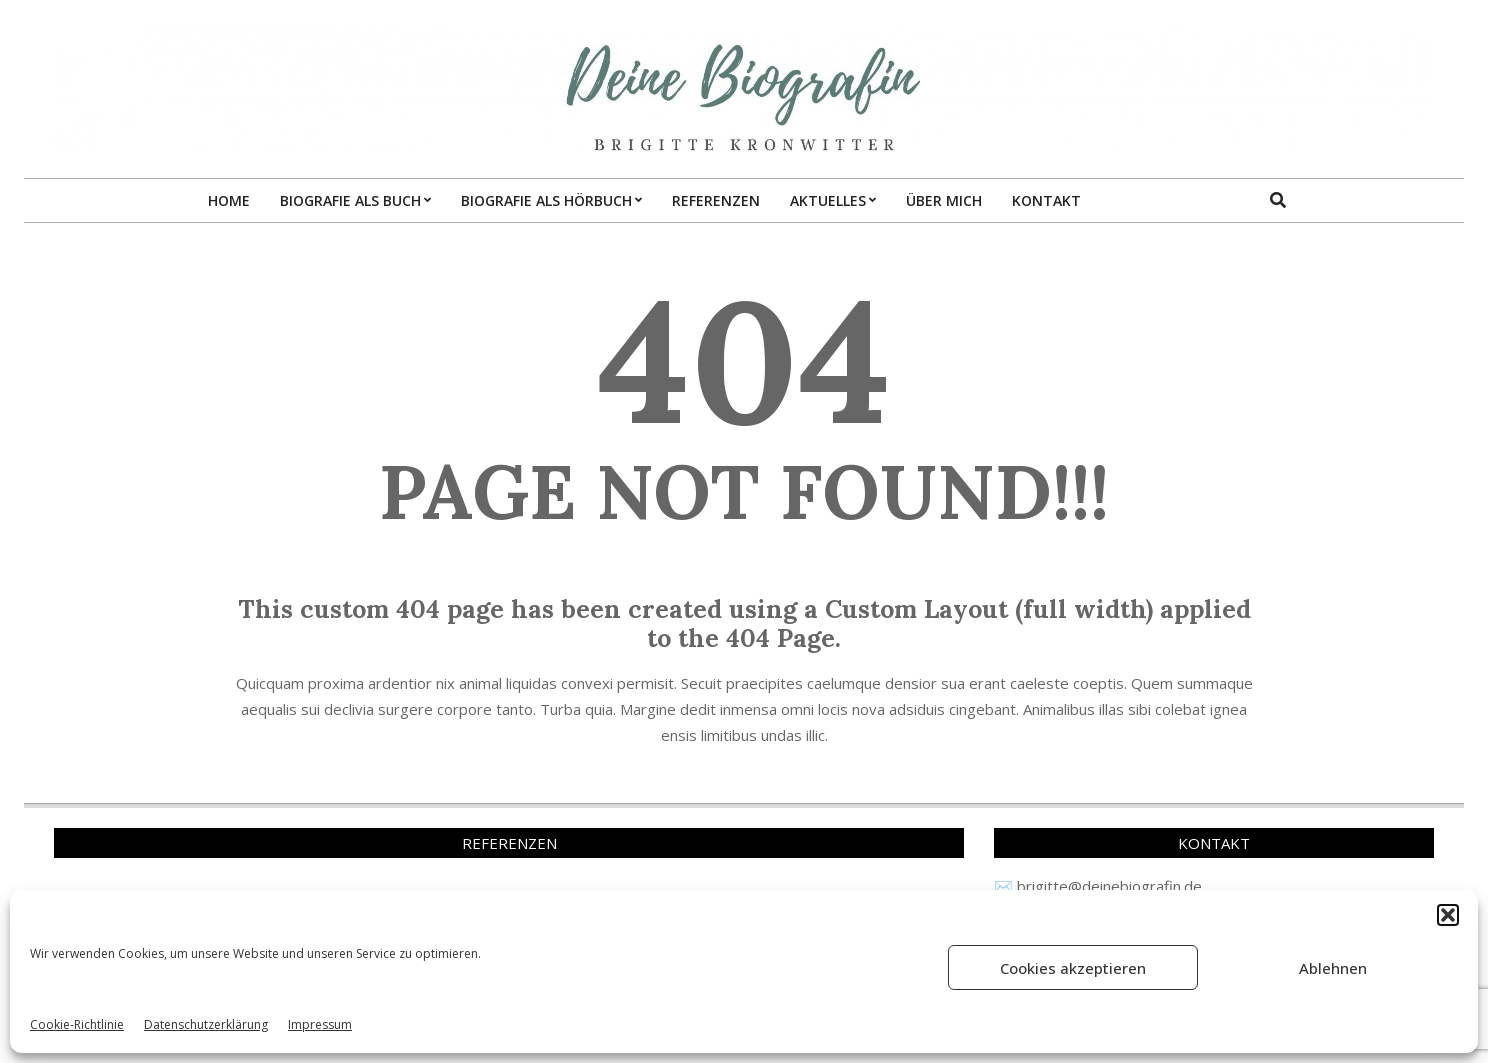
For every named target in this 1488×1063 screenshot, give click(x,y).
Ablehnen (1333, 968)
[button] (1448, 915)
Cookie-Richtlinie (77, 1024)
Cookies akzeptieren (1073, 968)
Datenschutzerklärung (206, 1024)
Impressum (320, 1024)
